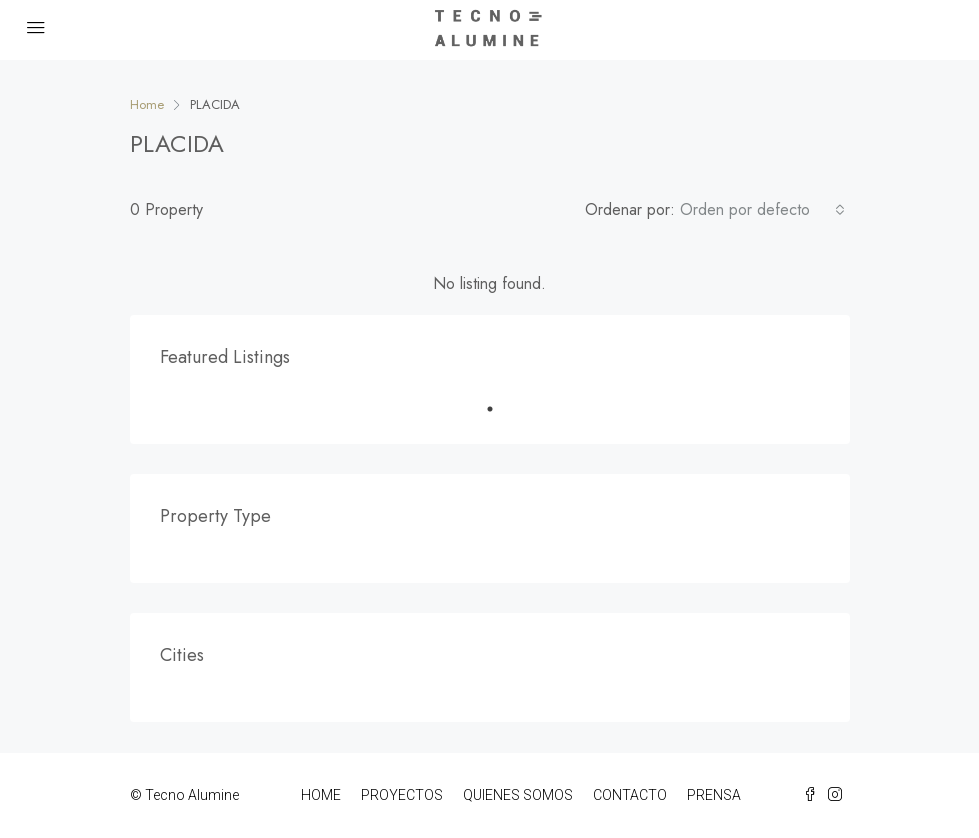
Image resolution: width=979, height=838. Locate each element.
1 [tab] (500, 409)
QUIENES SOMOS (518, 795)
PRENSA (714, 795)
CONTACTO (630, 795)
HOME (321, 795)
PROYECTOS (402, 795)
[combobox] (762, 210)
